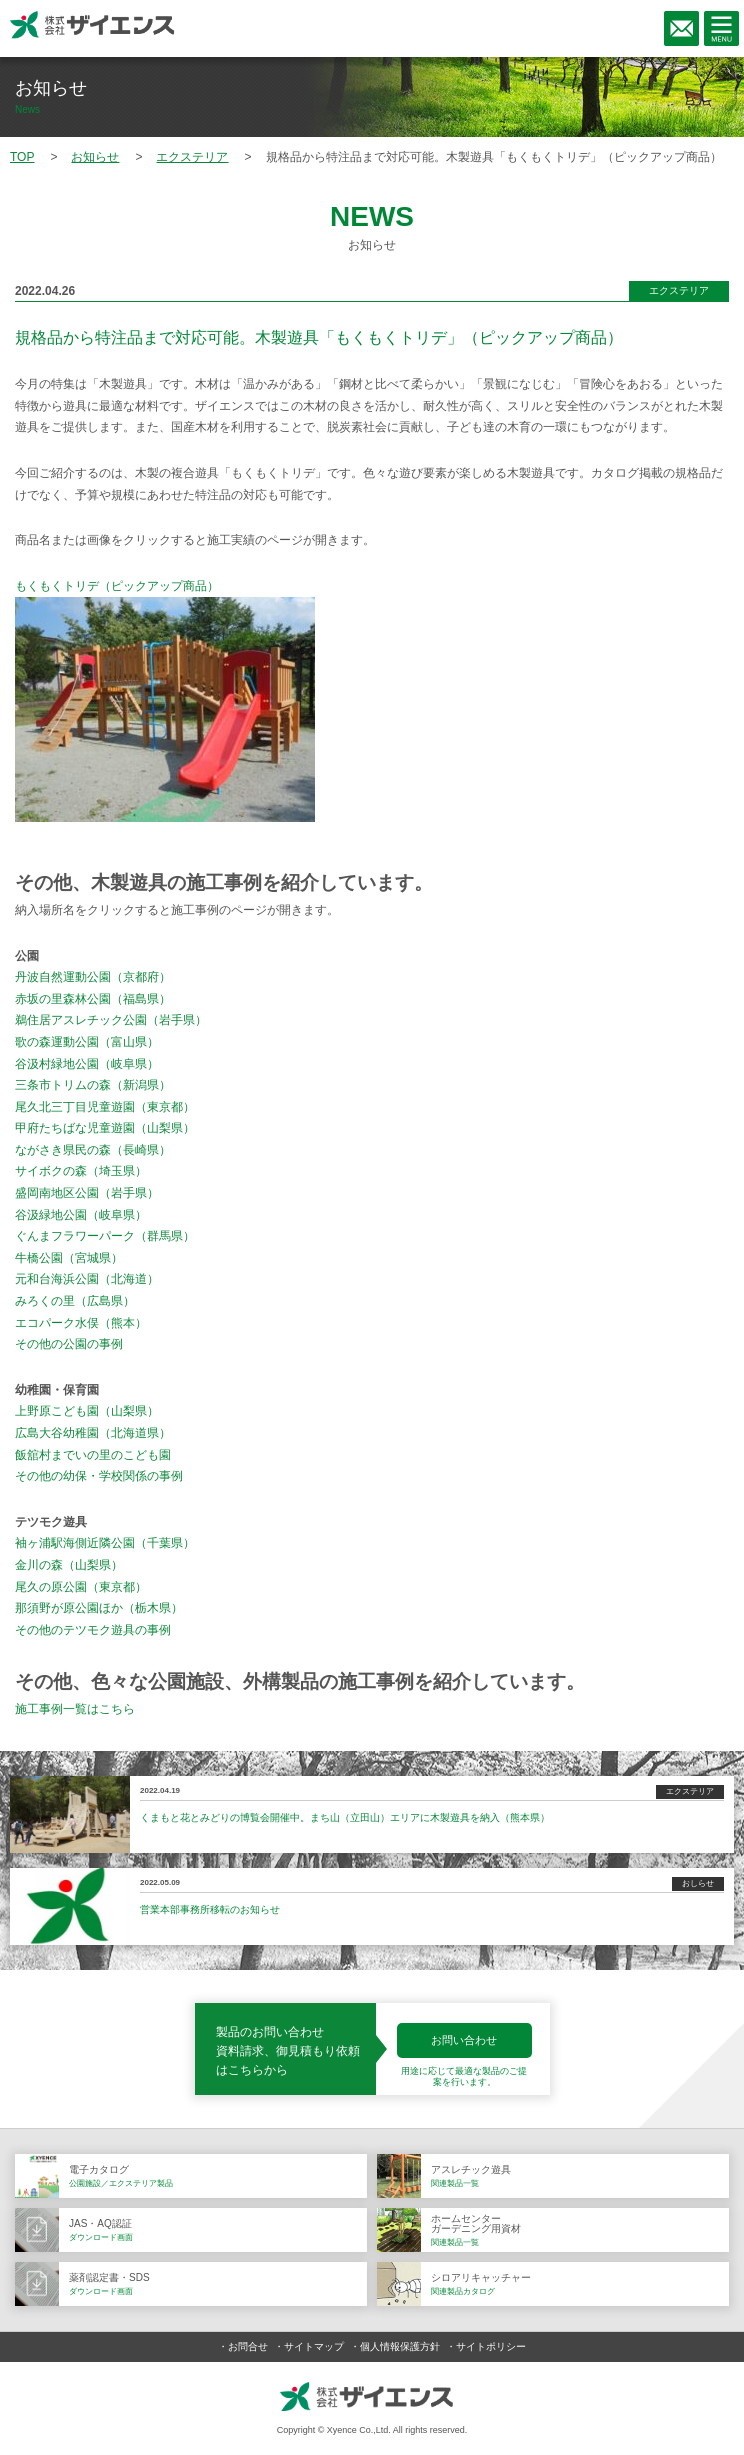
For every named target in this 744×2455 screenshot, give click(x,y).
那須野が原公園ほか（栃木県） (99, 1608)
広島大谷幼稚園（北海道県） (93, 1433)
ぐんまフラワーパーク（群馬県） (105, 1236)
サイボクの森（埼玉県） (81, 1171)
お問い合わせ (464, 2040)
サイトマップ (314, 2346)
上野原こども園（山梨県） (87, 1411)
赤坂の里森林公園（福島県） (93, 999)
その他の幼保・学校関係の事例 (99, 1476)
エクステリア (679, 290)
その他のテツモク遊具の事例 (93, 1630)
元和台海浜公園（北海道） (87, 1279)
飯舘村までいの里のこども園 (93, 1455)
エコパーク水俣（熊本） (81, 1323)
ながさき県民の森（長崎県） (93, 1150)
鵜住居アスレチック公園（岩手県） (111, 1020)
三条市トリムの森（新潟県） (93, 1085)
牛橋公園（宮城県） (69, 1258)
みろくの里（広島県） (75, 1301)
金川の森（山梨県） (69, 1565)
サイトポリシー (491, 2346)
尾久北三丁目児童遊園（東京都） (105, 1107)
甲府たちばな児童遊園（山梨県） (105, 1128)
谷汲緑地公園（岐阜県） (81, 1215)
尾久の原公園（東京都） (81, 1587)
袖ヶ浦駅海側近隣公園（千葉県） (105, 1543)
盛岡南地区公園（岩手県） (87, 1193)
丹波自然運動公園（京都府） (93, 977)
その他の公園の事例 (69, 1344)
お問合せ (248, 2346)
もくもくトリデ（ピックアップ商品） (117, 586)
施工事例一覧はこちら (75, 1709)
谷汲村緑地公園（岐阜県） (87, 1064)
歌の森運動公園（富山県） (87, 1042)
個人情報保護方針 (400, 2346)
